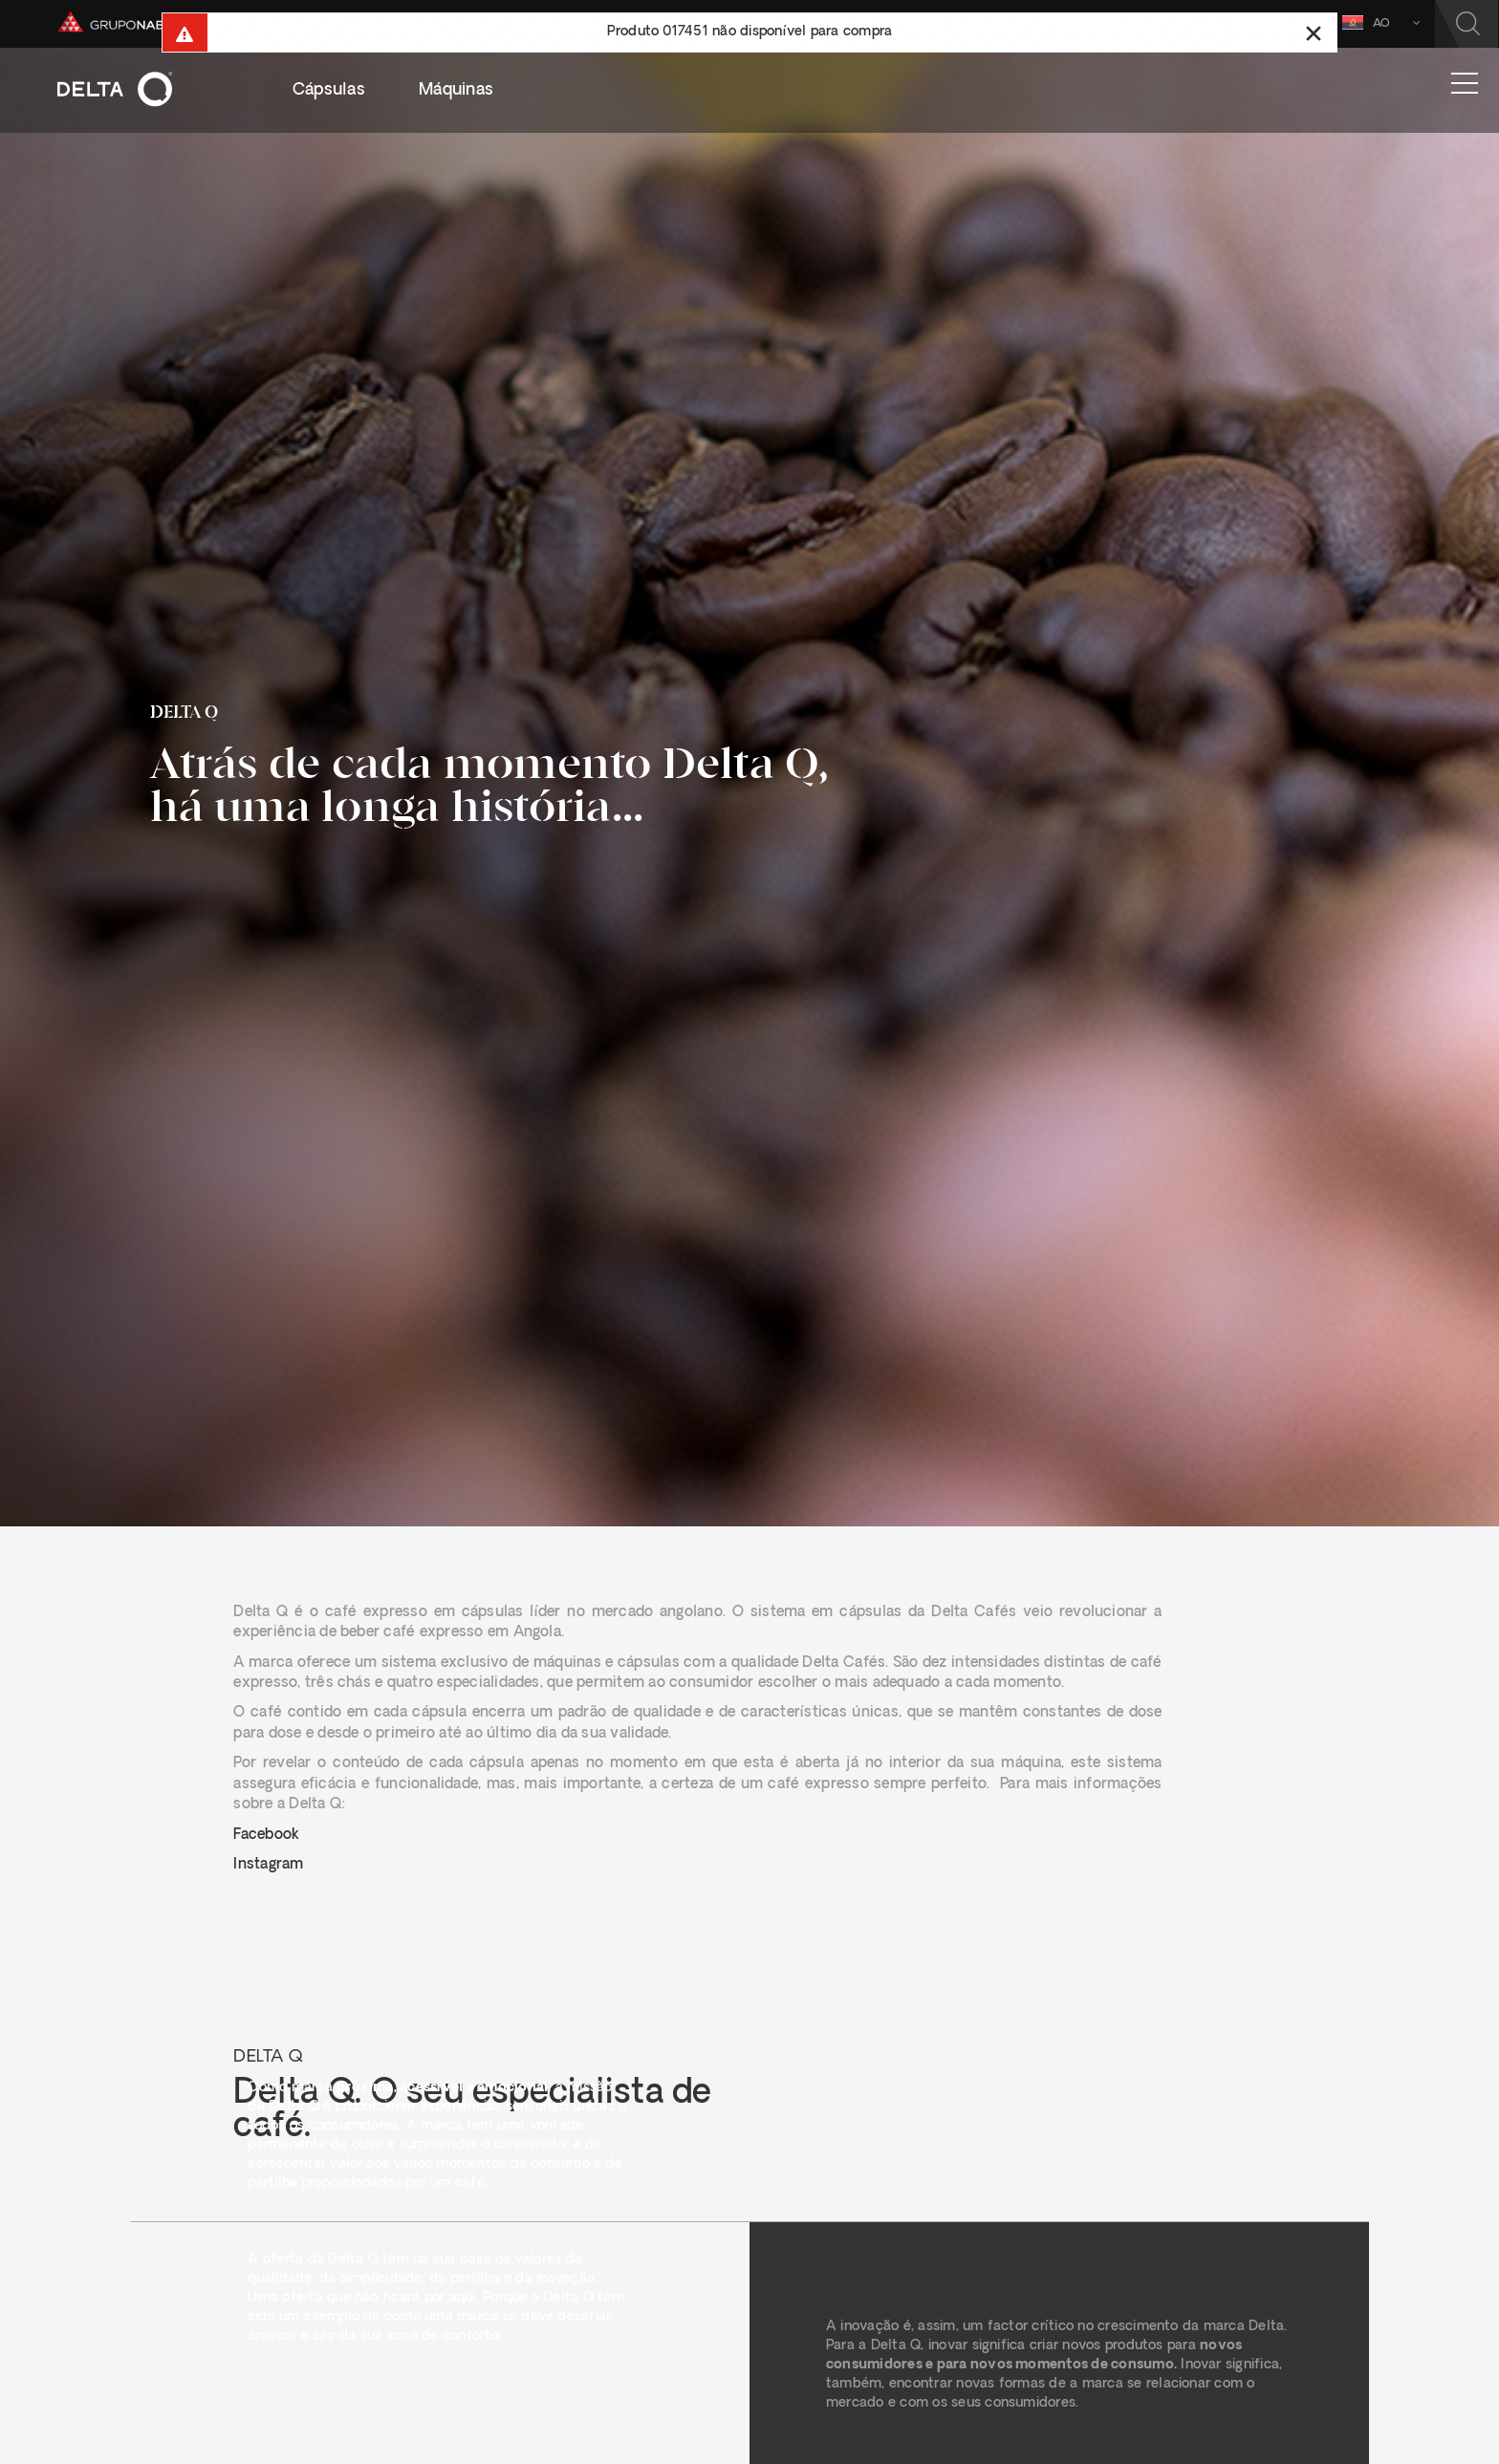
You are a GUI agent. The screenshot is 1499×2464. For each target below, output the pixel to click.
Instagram (268, 1865)
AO (1374, 22)
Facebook (266, 1835)
